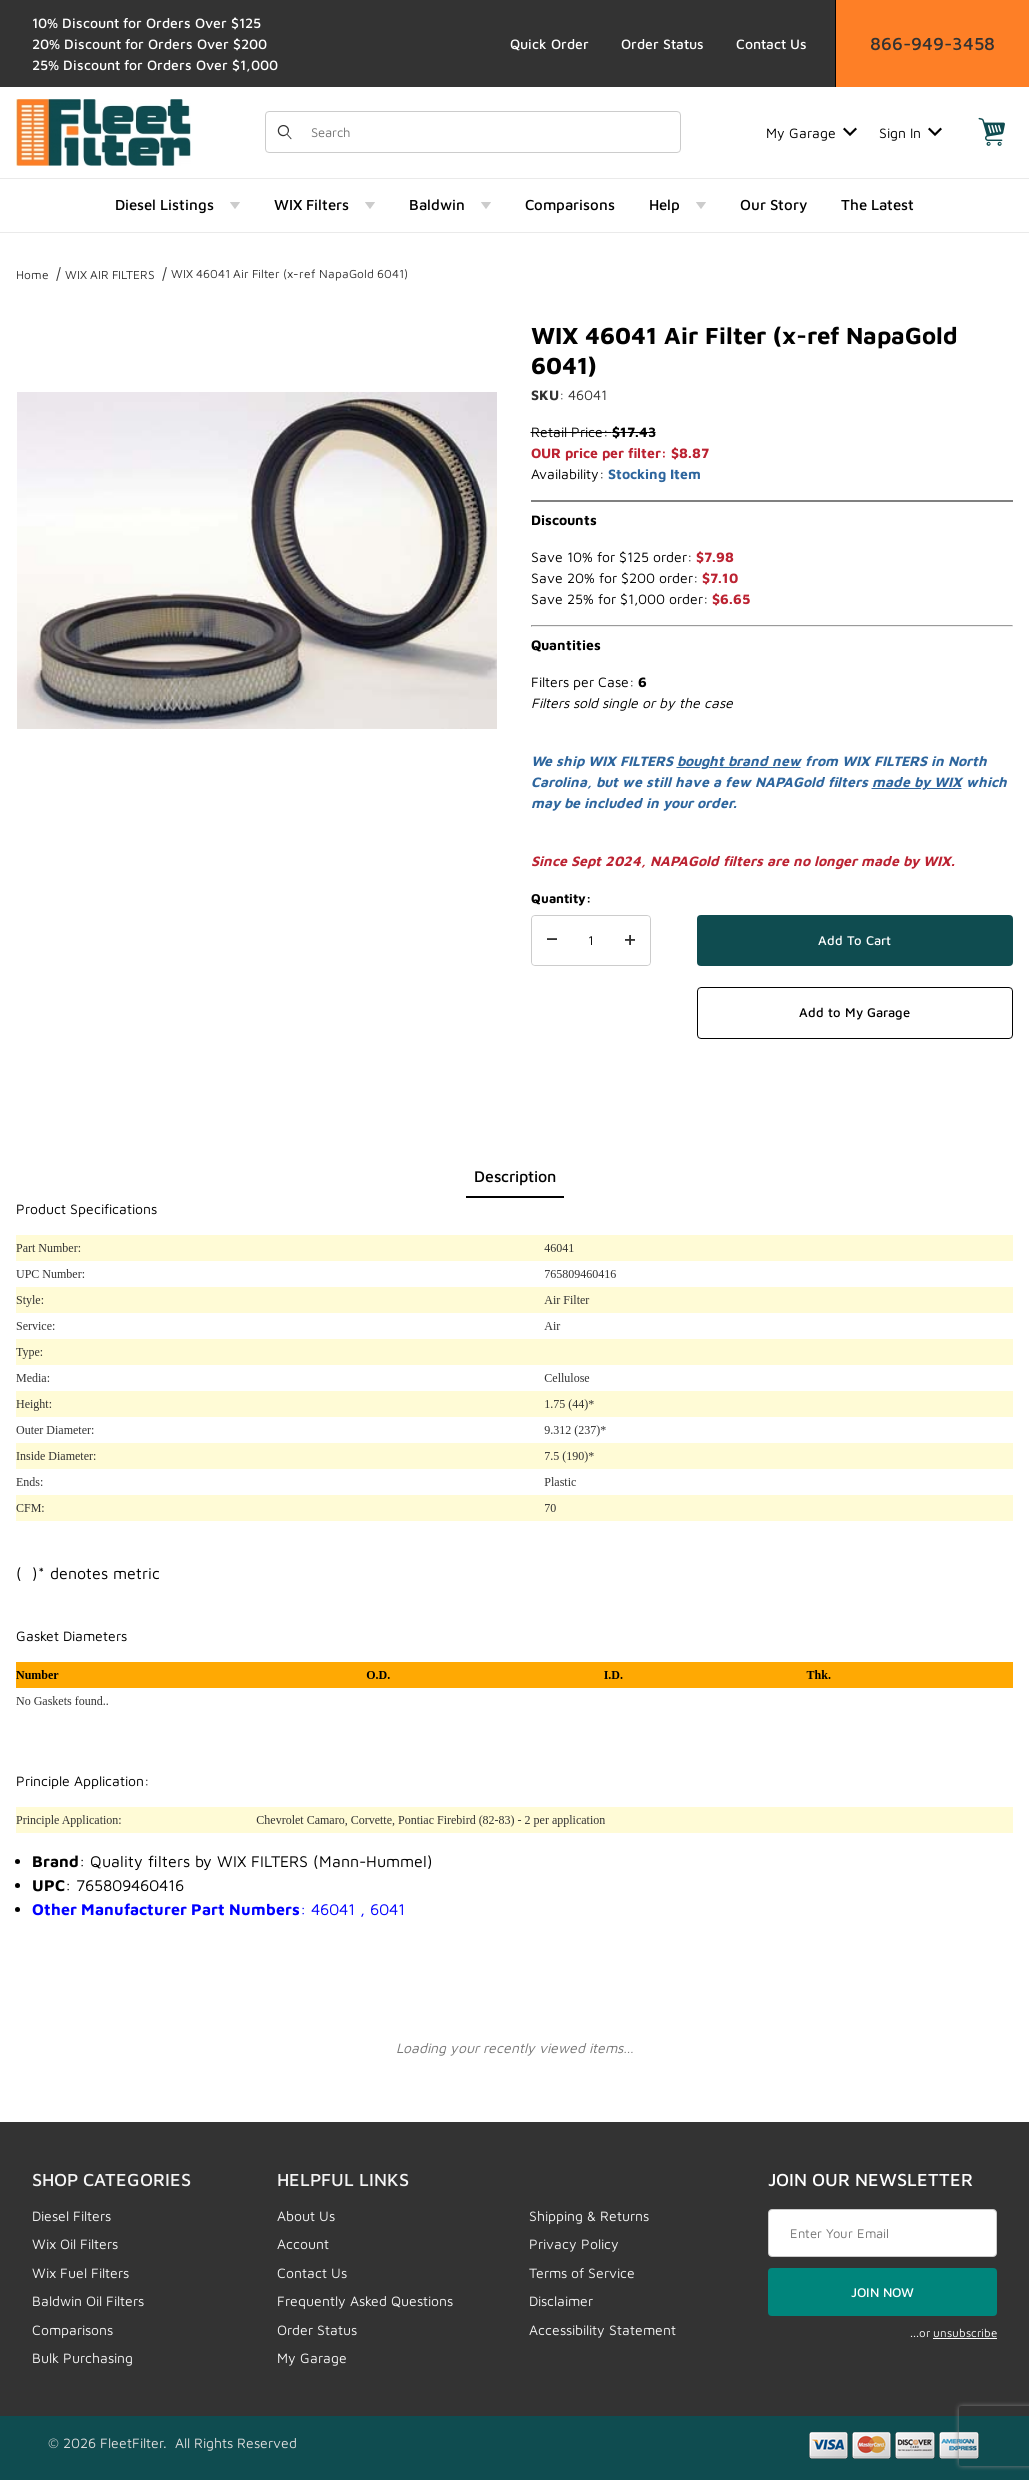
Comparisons (72, 2329)
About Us (306, 2215)
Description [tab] (515, 1176)
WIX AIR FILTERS (110, 274)
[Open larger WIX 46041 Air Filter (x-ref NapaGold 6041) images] (257, 560)
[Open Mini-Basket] (992, 132)
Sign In (910, 132)
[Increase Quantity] (630, 941)
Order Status (662, 43)
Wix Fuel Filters (80, 2272)
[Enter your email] (882, 2233)
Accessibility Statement (602, 2329)
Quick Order (549, 43)
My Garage (811, 132)
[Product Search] (489, 132)
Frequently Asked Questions (365, 2300)
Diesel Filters (71, 2215)
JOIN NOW (882, 2292)
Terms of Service (582, 2272)
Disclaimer (561, 2300)
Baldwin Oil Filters (88, 2300)
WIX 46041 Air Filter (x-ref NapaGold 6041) (289, 273)
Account (303, 2243)
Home (32, 274)
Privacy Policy (574, 2243)
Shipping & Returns (589, 2215)
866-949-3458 (932, 43)
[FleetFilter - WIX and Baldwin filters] (103, 130)
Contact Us (771, 43)
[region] (257, 852)
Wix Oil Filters (75, 2243)
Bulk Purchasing (82, 2357)
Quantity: (561, 898)
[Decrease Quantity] (552, 941)
